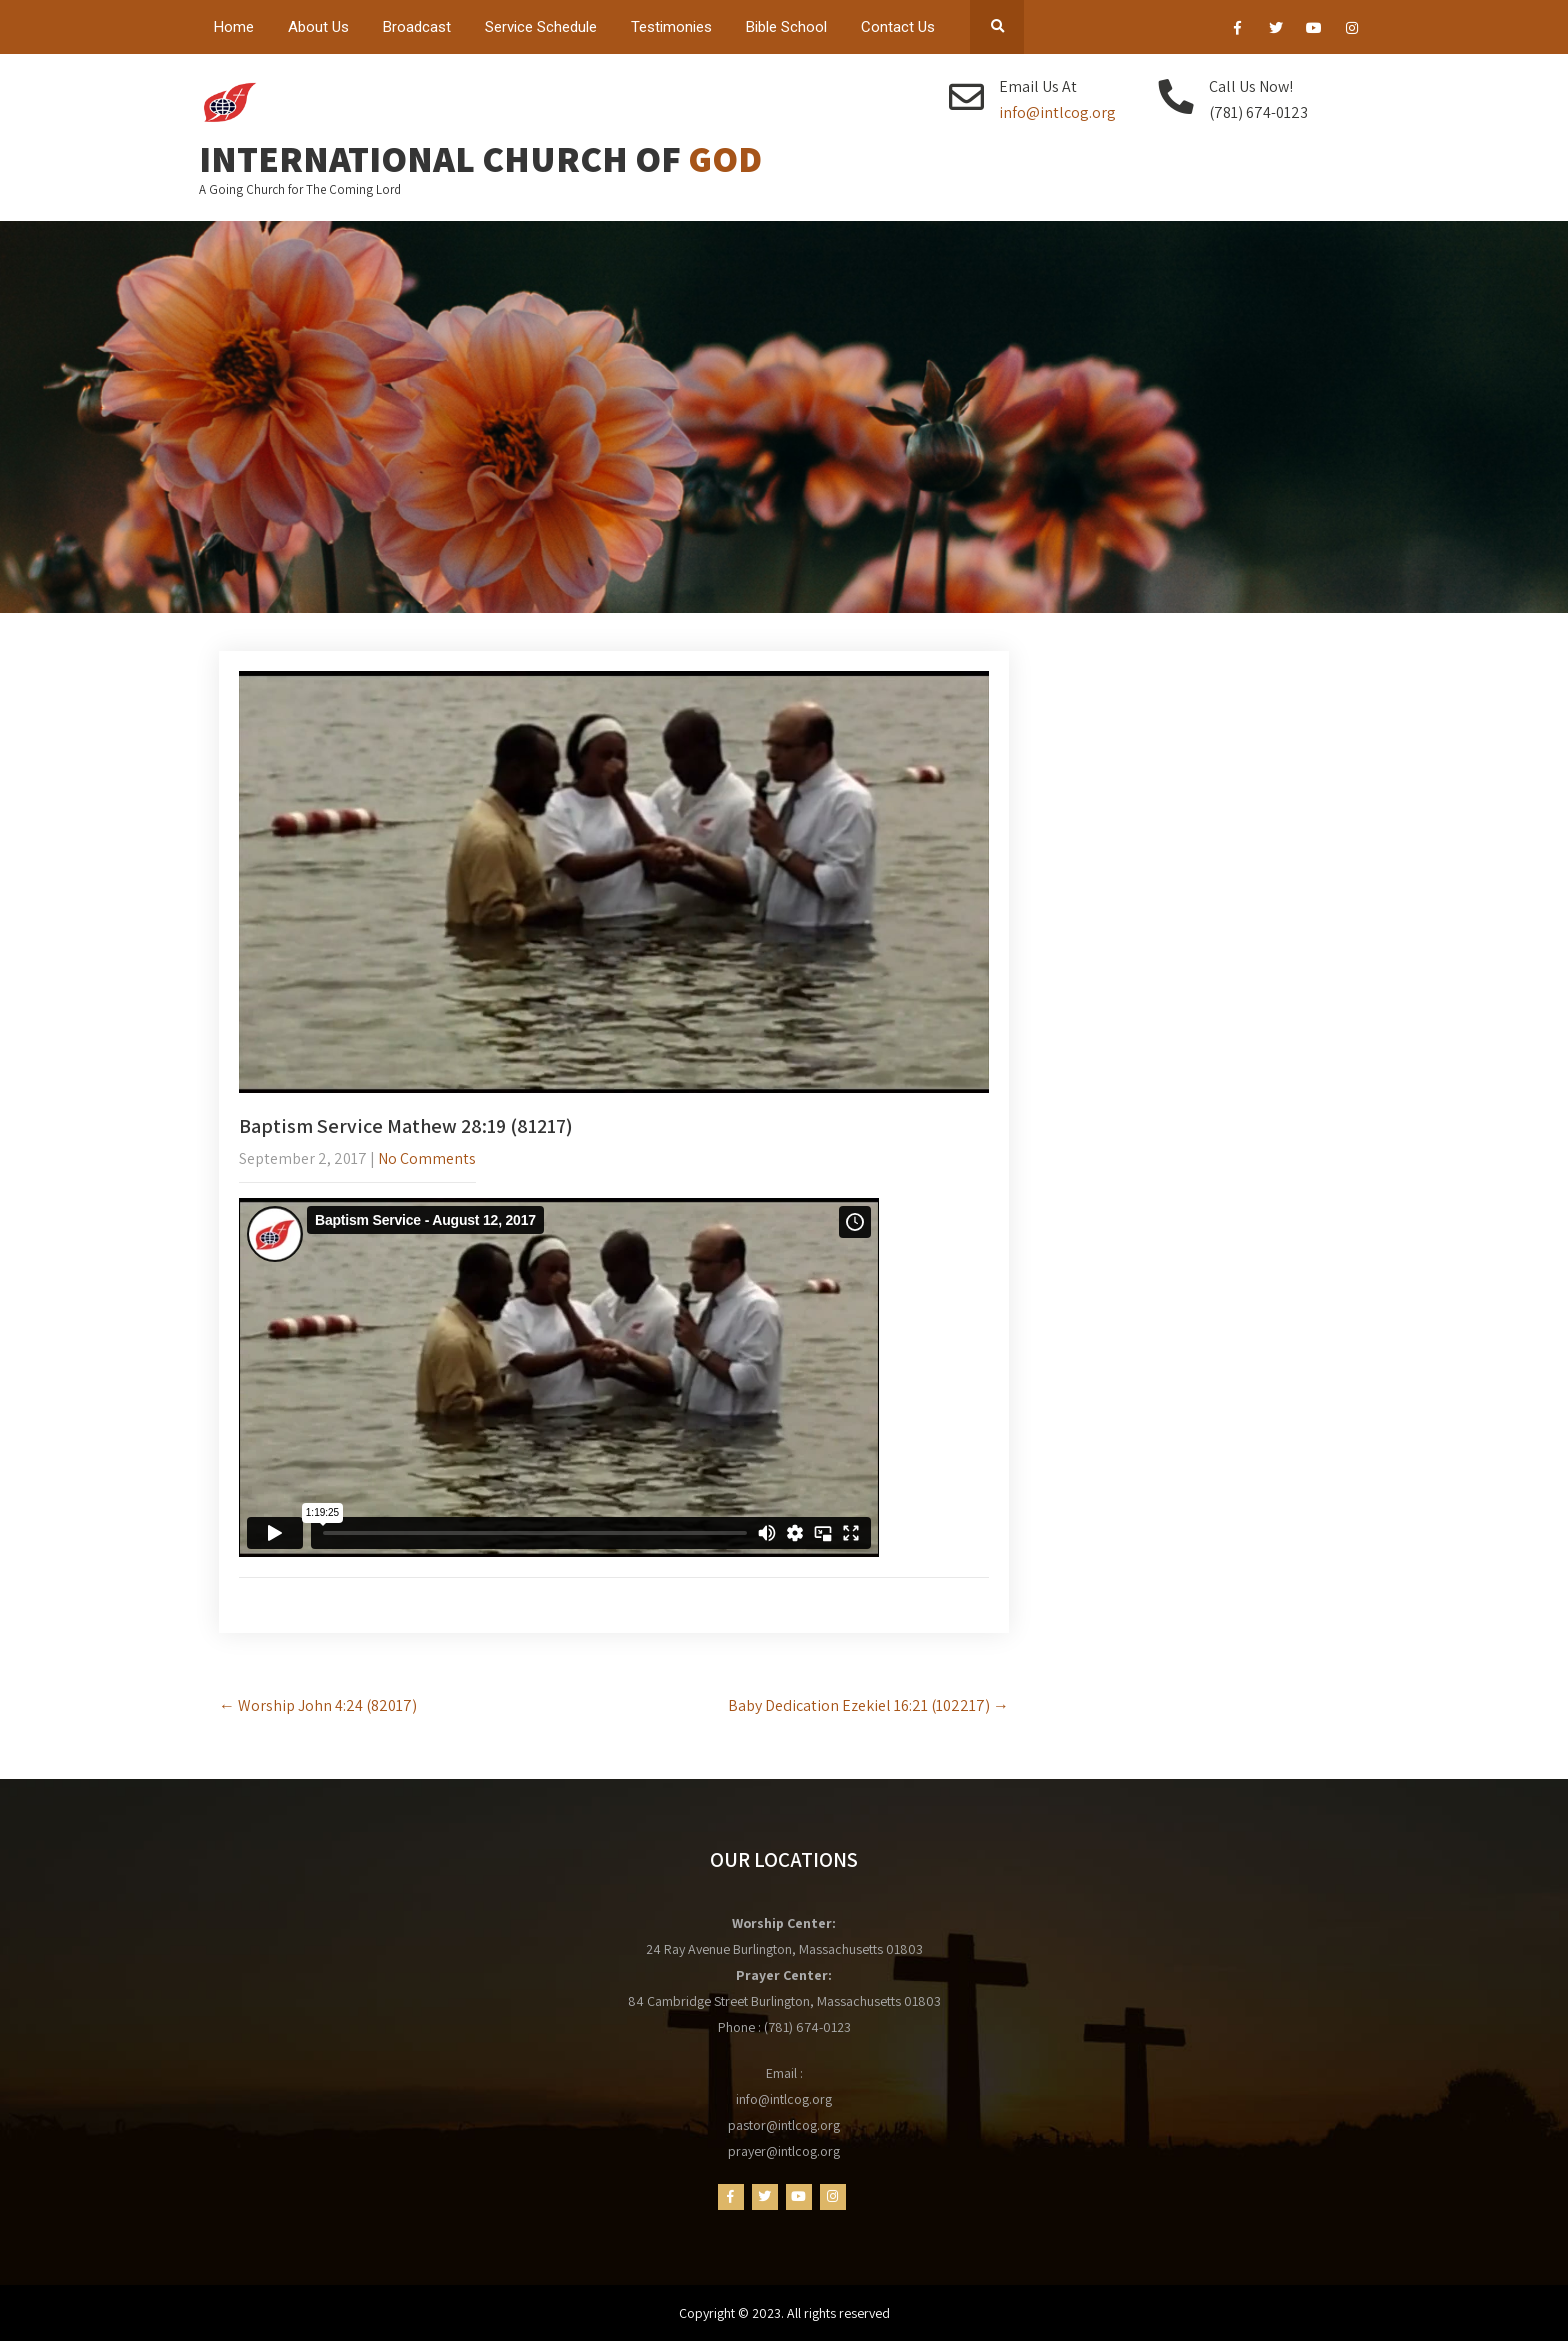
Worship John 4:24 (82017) (318, 1705)
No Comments (427, 1158)
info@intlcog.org (1057, 112)
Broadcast (417, 27)
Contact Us (898, 27)
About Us (318, 27)
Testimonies (671, 27)
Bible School (786, 27)
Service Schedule (541, 27)
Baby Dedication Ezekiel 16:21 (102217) (868, 1705)
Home (234, 27)
